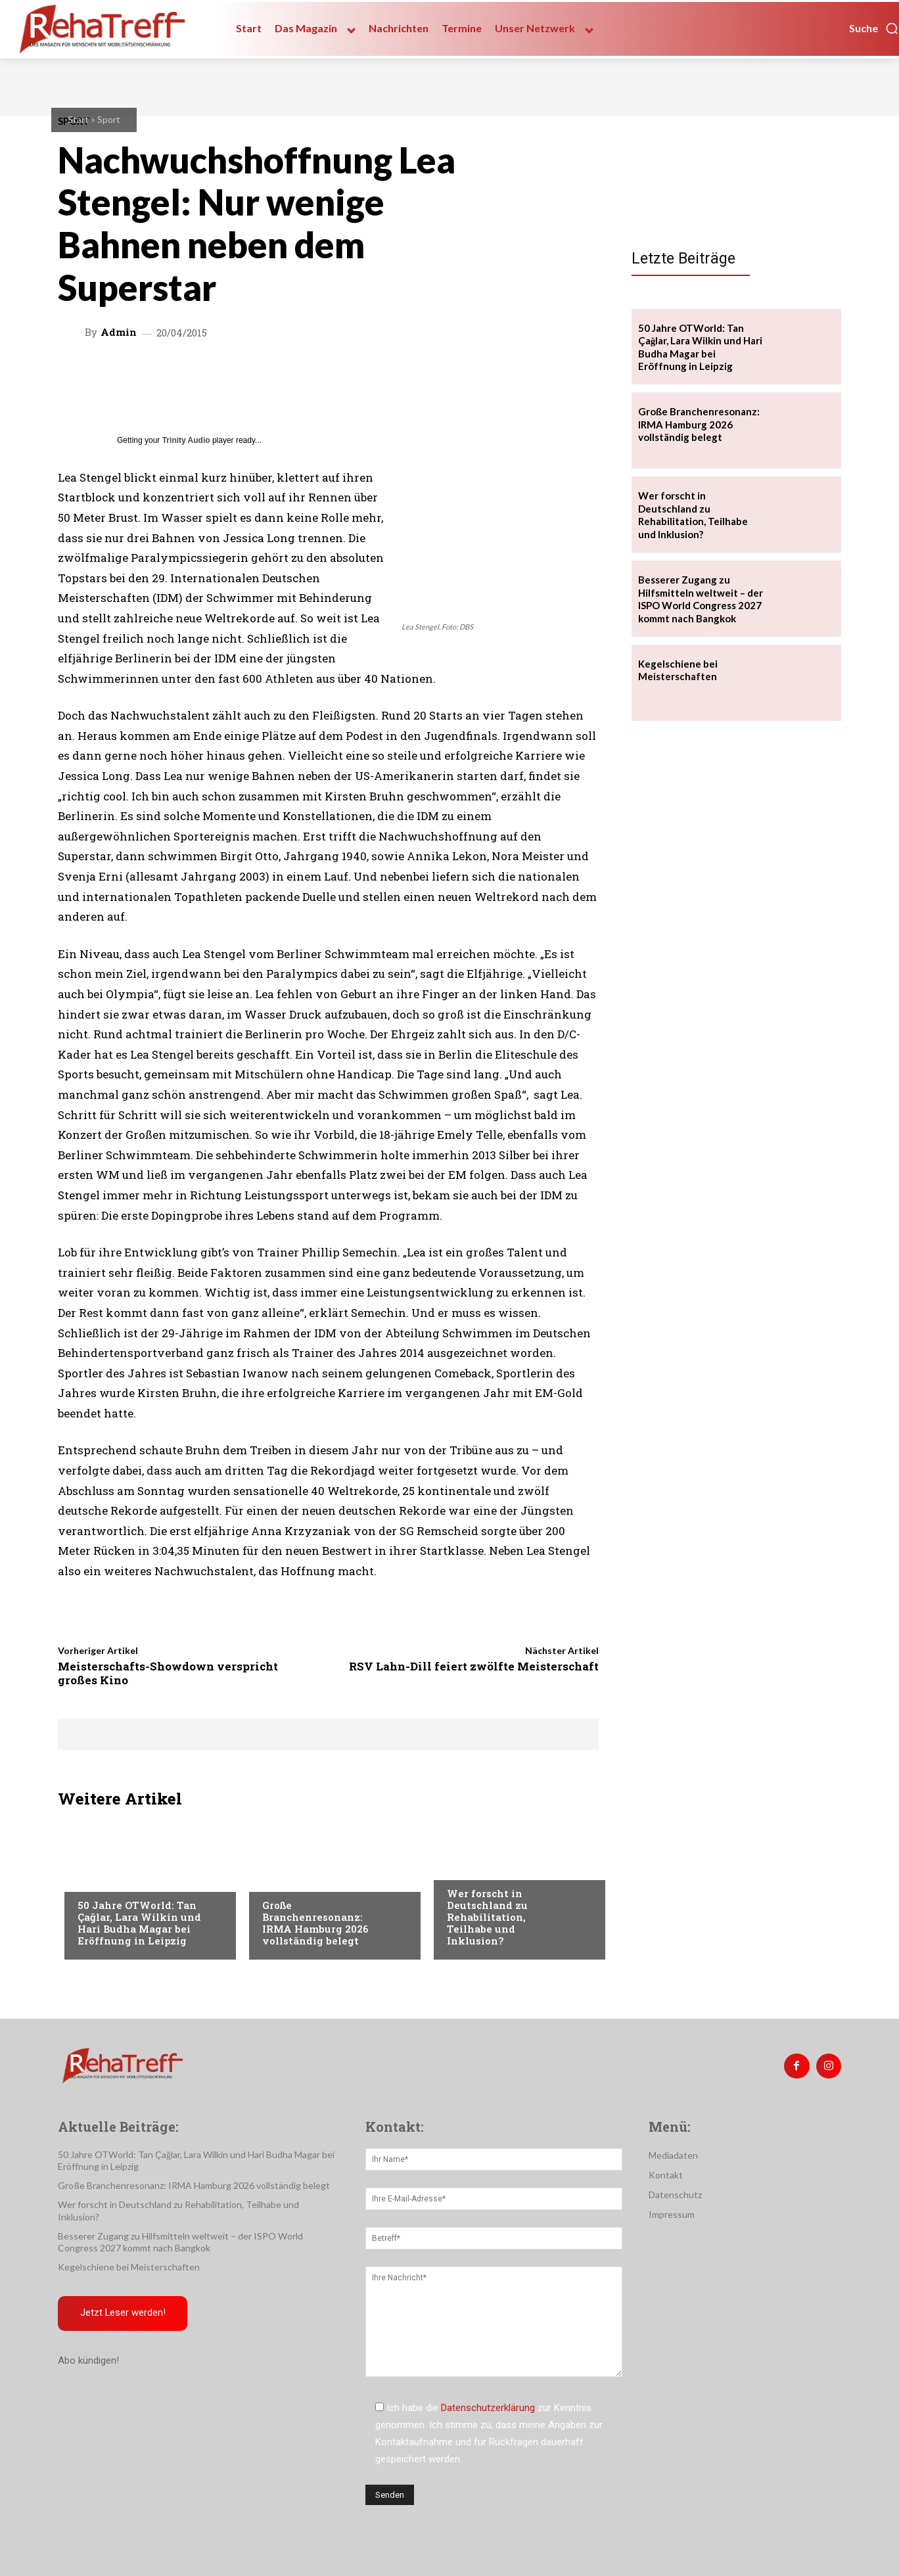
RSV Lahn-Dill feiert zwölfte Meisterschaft (474, 1666)
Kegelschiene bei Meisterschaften (678, 670)
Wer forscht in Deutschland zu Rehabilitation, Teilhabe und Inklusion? (487, 1917)
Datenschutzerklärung (488, 2408)
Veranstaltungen (118, 1879)
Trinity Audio (186, 440)
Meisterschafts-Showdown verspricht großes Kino (168, 1673)
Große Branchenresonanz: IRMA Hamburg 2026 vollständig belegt (315, 1922)
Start (78, 119)
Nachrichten (477, 1867)
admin (119, 332)
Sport (108, 119)
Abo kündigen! (88, 2362)
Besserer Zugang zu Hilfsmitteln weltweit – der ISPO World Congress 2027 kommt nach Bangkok (700, 599)
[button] (874, 28)
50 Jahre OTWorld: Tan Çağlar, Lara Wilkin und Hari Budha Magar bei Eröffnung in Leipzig (139, 1922)
